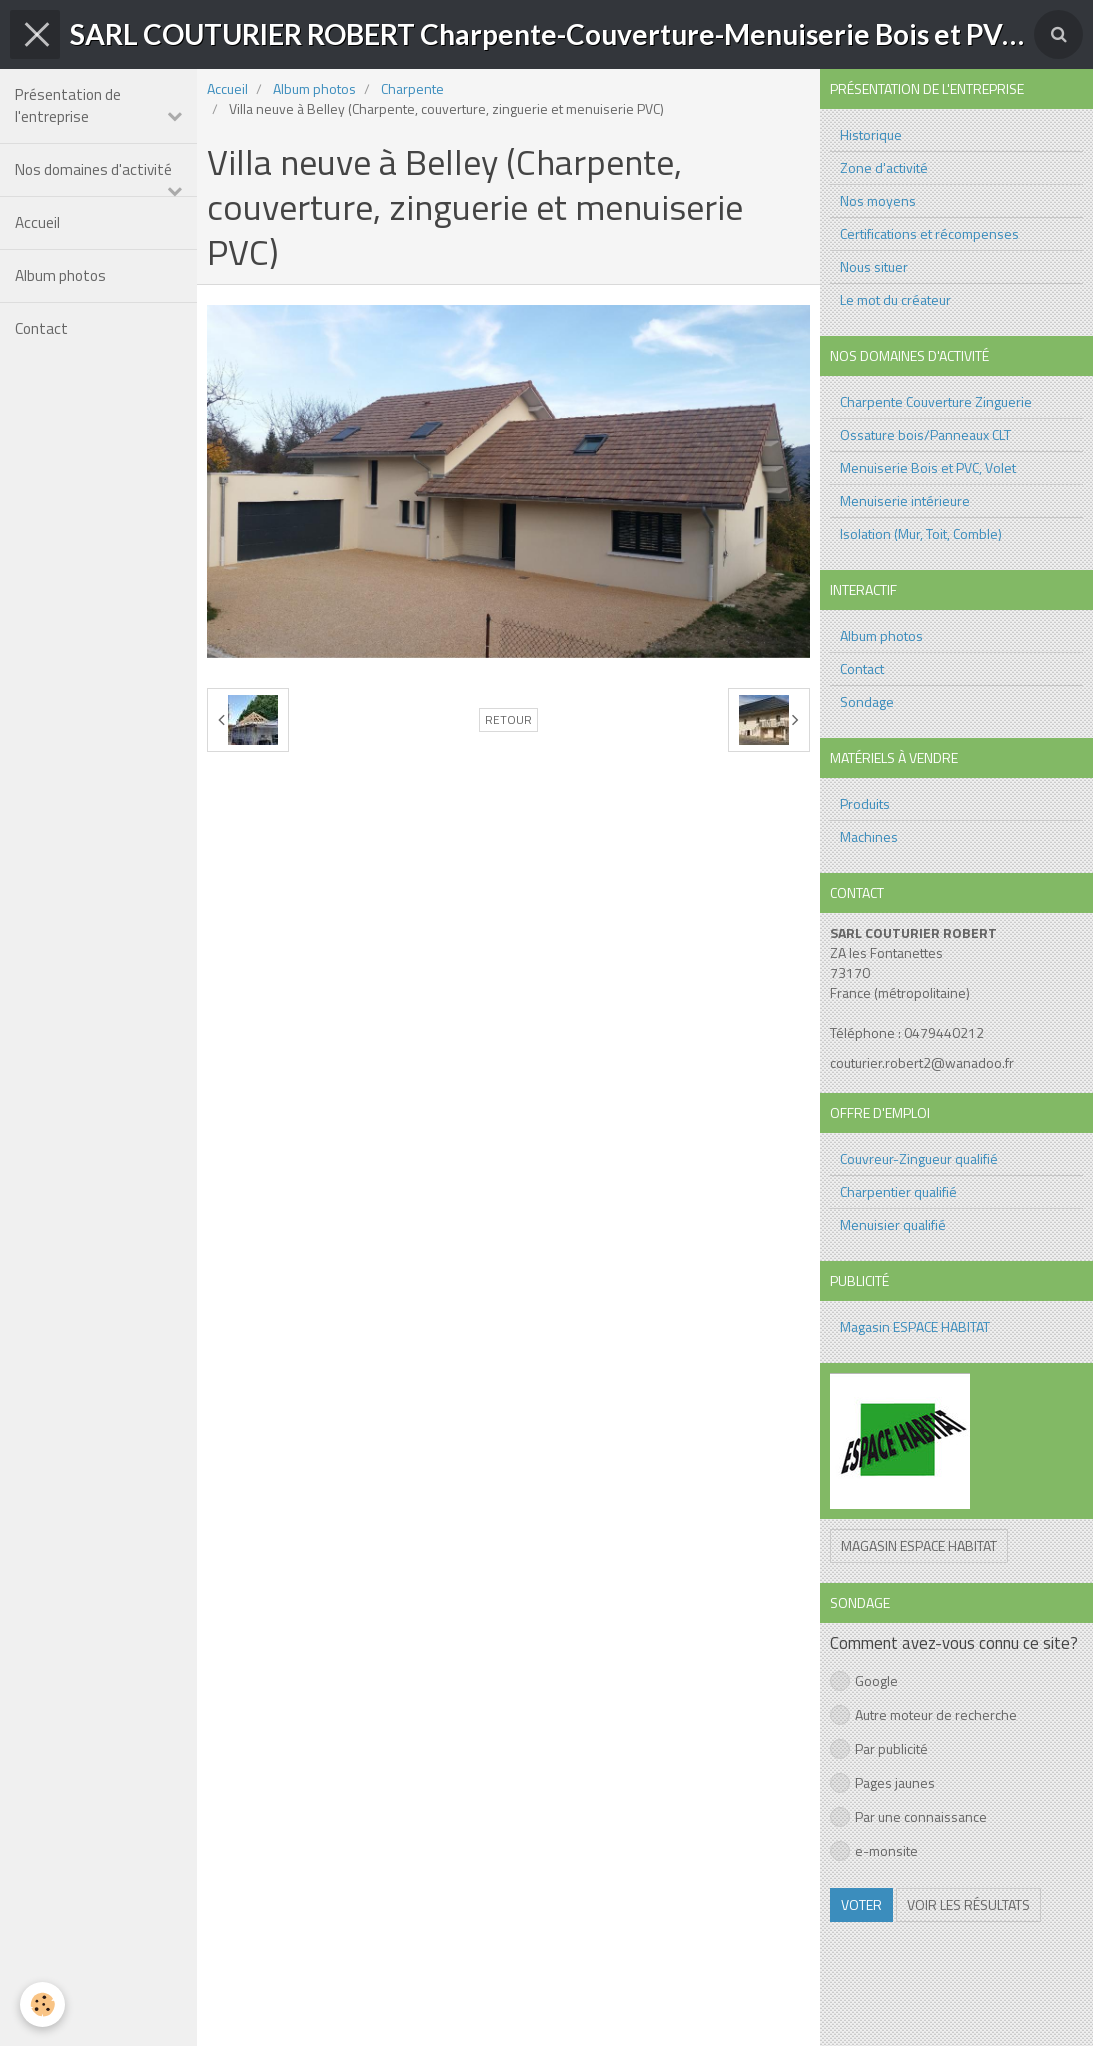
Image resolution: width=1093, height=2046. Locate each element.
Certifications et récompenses (929, 233)
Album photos (60, 275)
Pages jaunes (882, 1782)
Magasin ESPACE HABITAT (915, 1326)
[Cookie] (42, 2004)
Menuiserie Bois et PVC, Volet (928, 467)
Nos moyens (878, 200)
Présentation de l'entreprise (68, 105)
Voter (861, 1904)
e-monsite (874, 1850)
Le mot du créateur (895, 299)
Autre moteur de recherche (923, 1714)
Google (864, 1680)
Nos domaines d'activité (93, 169)
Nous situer (874, 266)
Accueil (37, 222)
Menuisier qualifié (893, 1224)
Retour (508, 720)
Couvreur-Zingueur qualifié (919, 1158)
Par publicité (879, 1748)
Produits (865, 803)
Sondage (867, 701)
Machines (869, 836)
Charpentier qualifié (898, 1191)
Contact (41, 328)
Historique (871, 134)
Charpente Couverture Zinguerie (936, 401)
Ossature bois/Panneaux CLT (925, 434)
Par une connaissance (908, 1816)
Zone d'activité (884, 167)
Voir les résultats (968, 1904)
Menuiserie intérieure (905, 500)
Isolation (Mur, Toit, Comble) (921, 533)
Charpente (412, 88)
